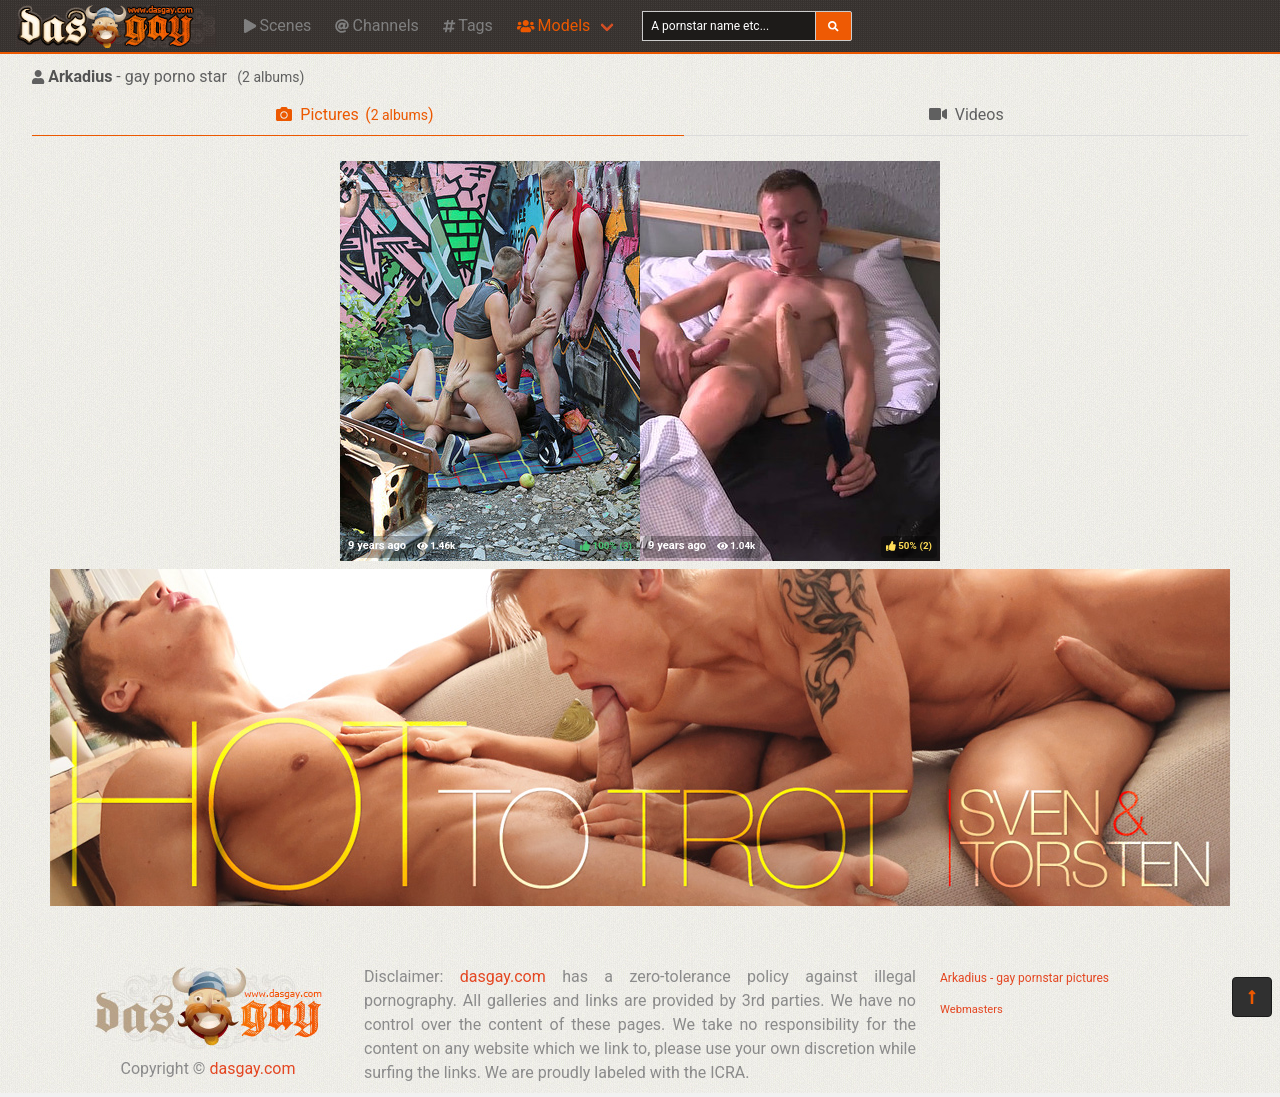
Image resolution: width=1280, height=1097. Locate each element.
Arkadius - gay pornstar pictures (1024, 978)
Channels (376, 25)
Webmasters (971, 1009)
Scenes (277, 25)
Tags (468, 25)
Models (553, 25)
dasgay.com (252, 1068)
